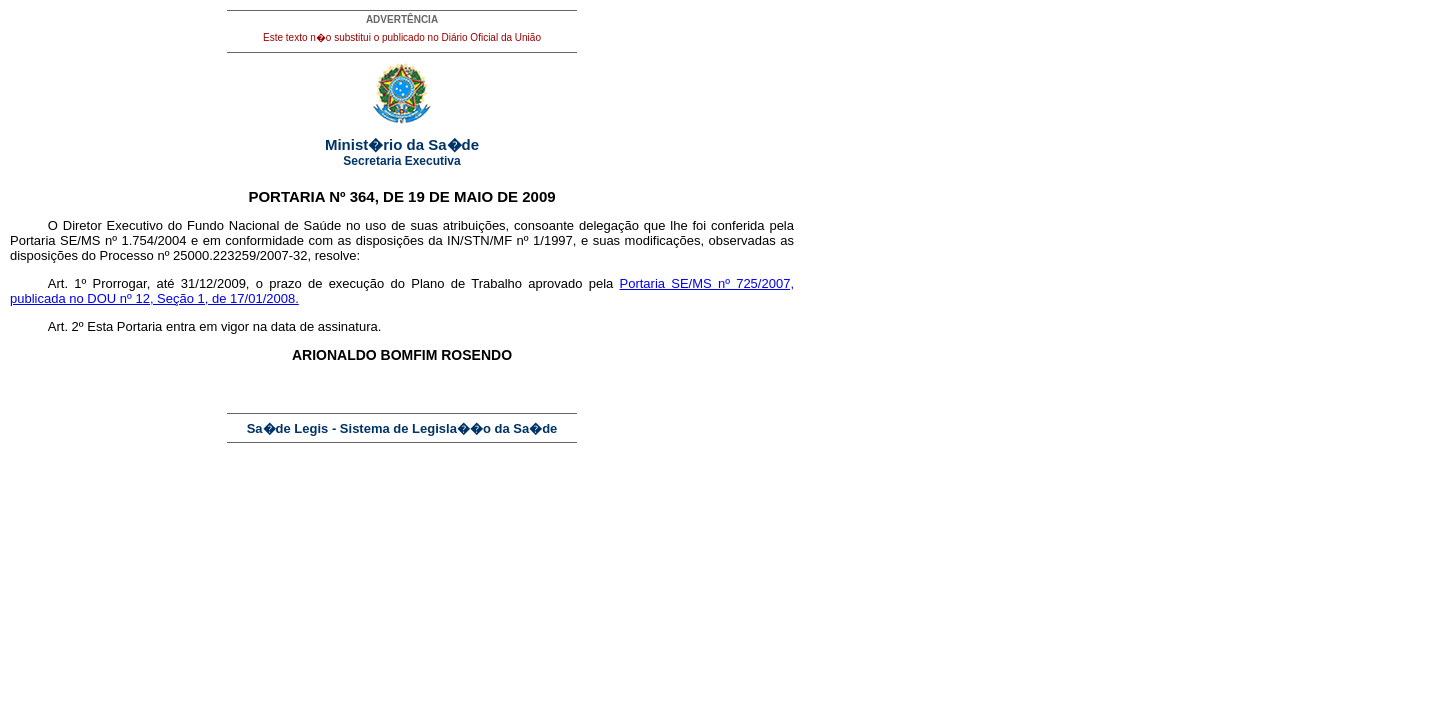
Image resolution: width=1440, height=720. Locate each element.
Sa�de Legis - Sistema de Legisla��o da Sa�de (402, 428)
